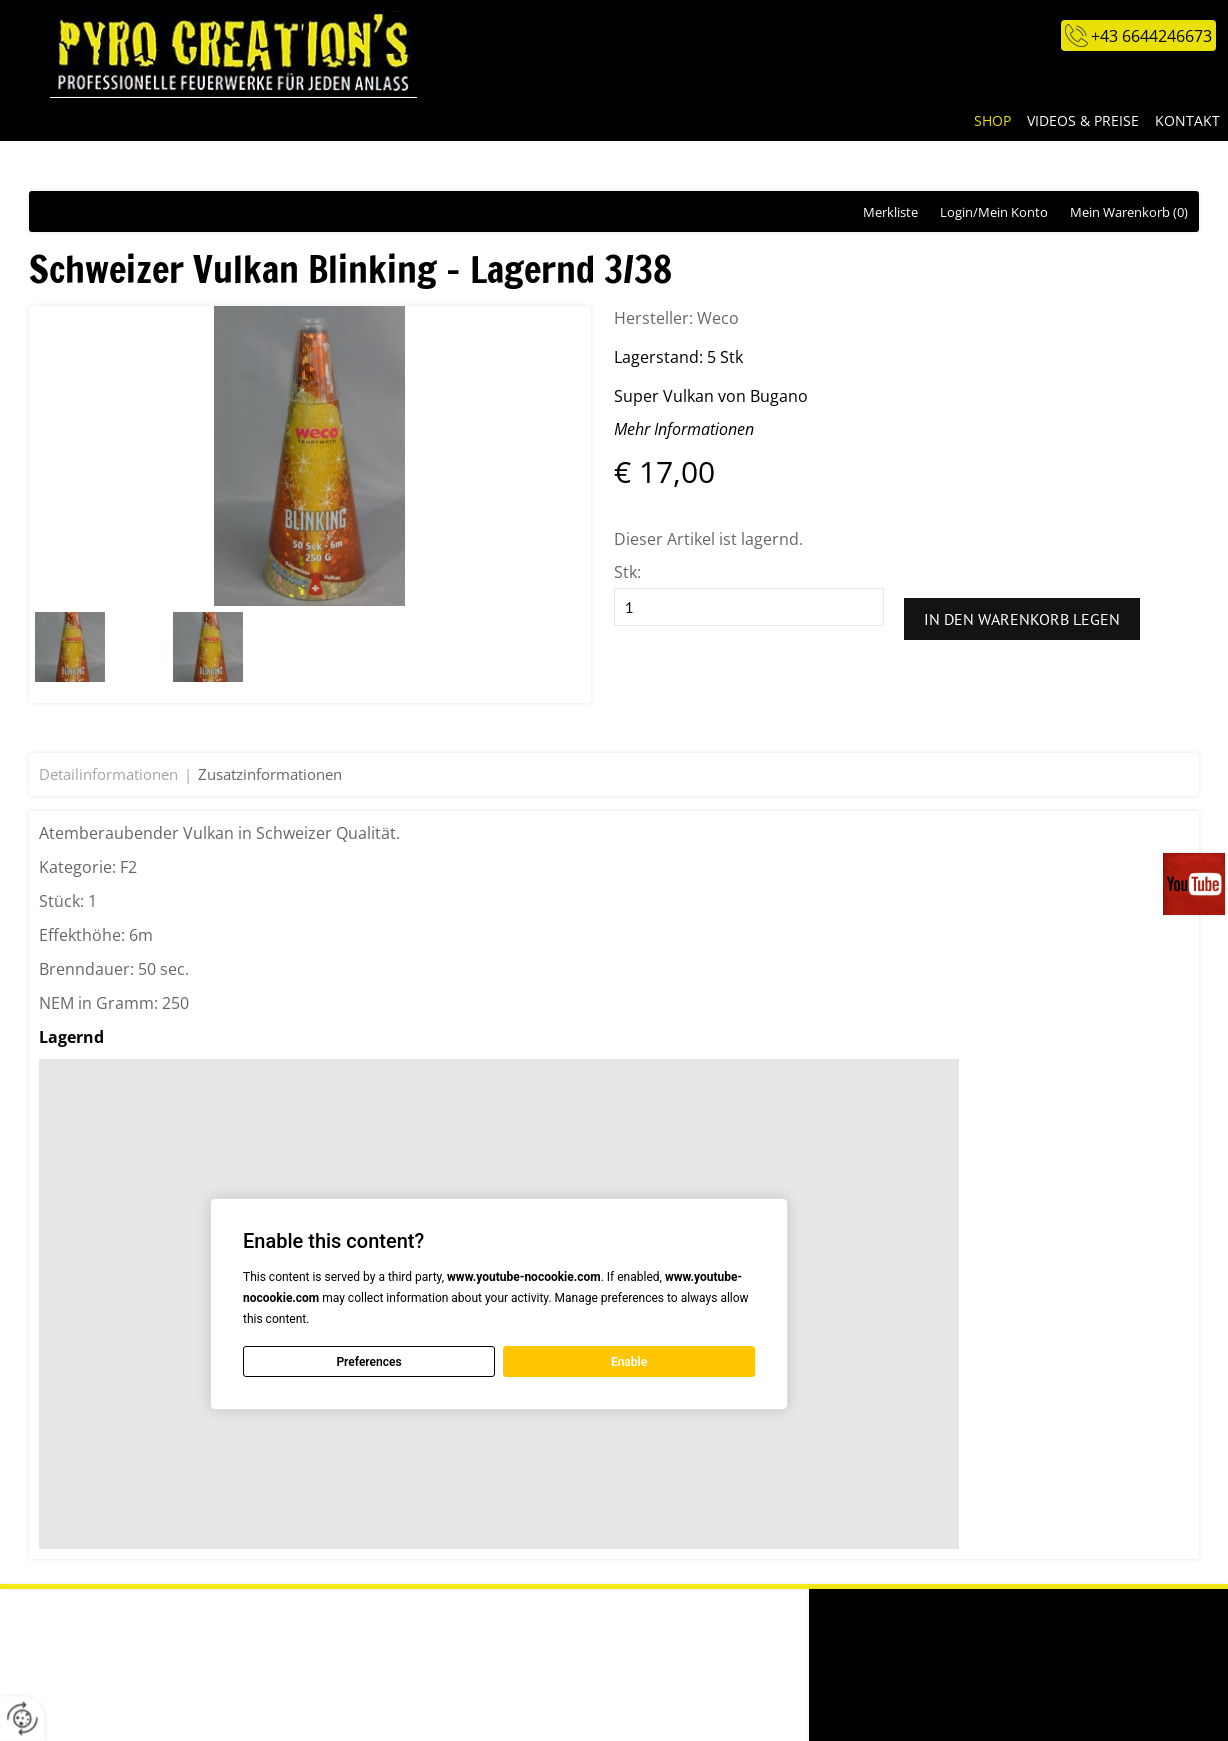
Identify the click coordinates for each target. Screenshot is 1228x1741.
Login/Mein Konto (994, 212)
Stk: (627, 572)
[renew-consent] (22, 1718)
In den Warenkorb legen (1022, 619)
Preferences (368, 1361)
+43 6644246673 (1151, 36)
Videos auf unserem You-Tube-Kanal (1195, 884)
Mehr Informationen (684, 429)
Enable (629, 1361)
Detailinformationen (108, 774)
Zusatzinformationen (270, 774)
